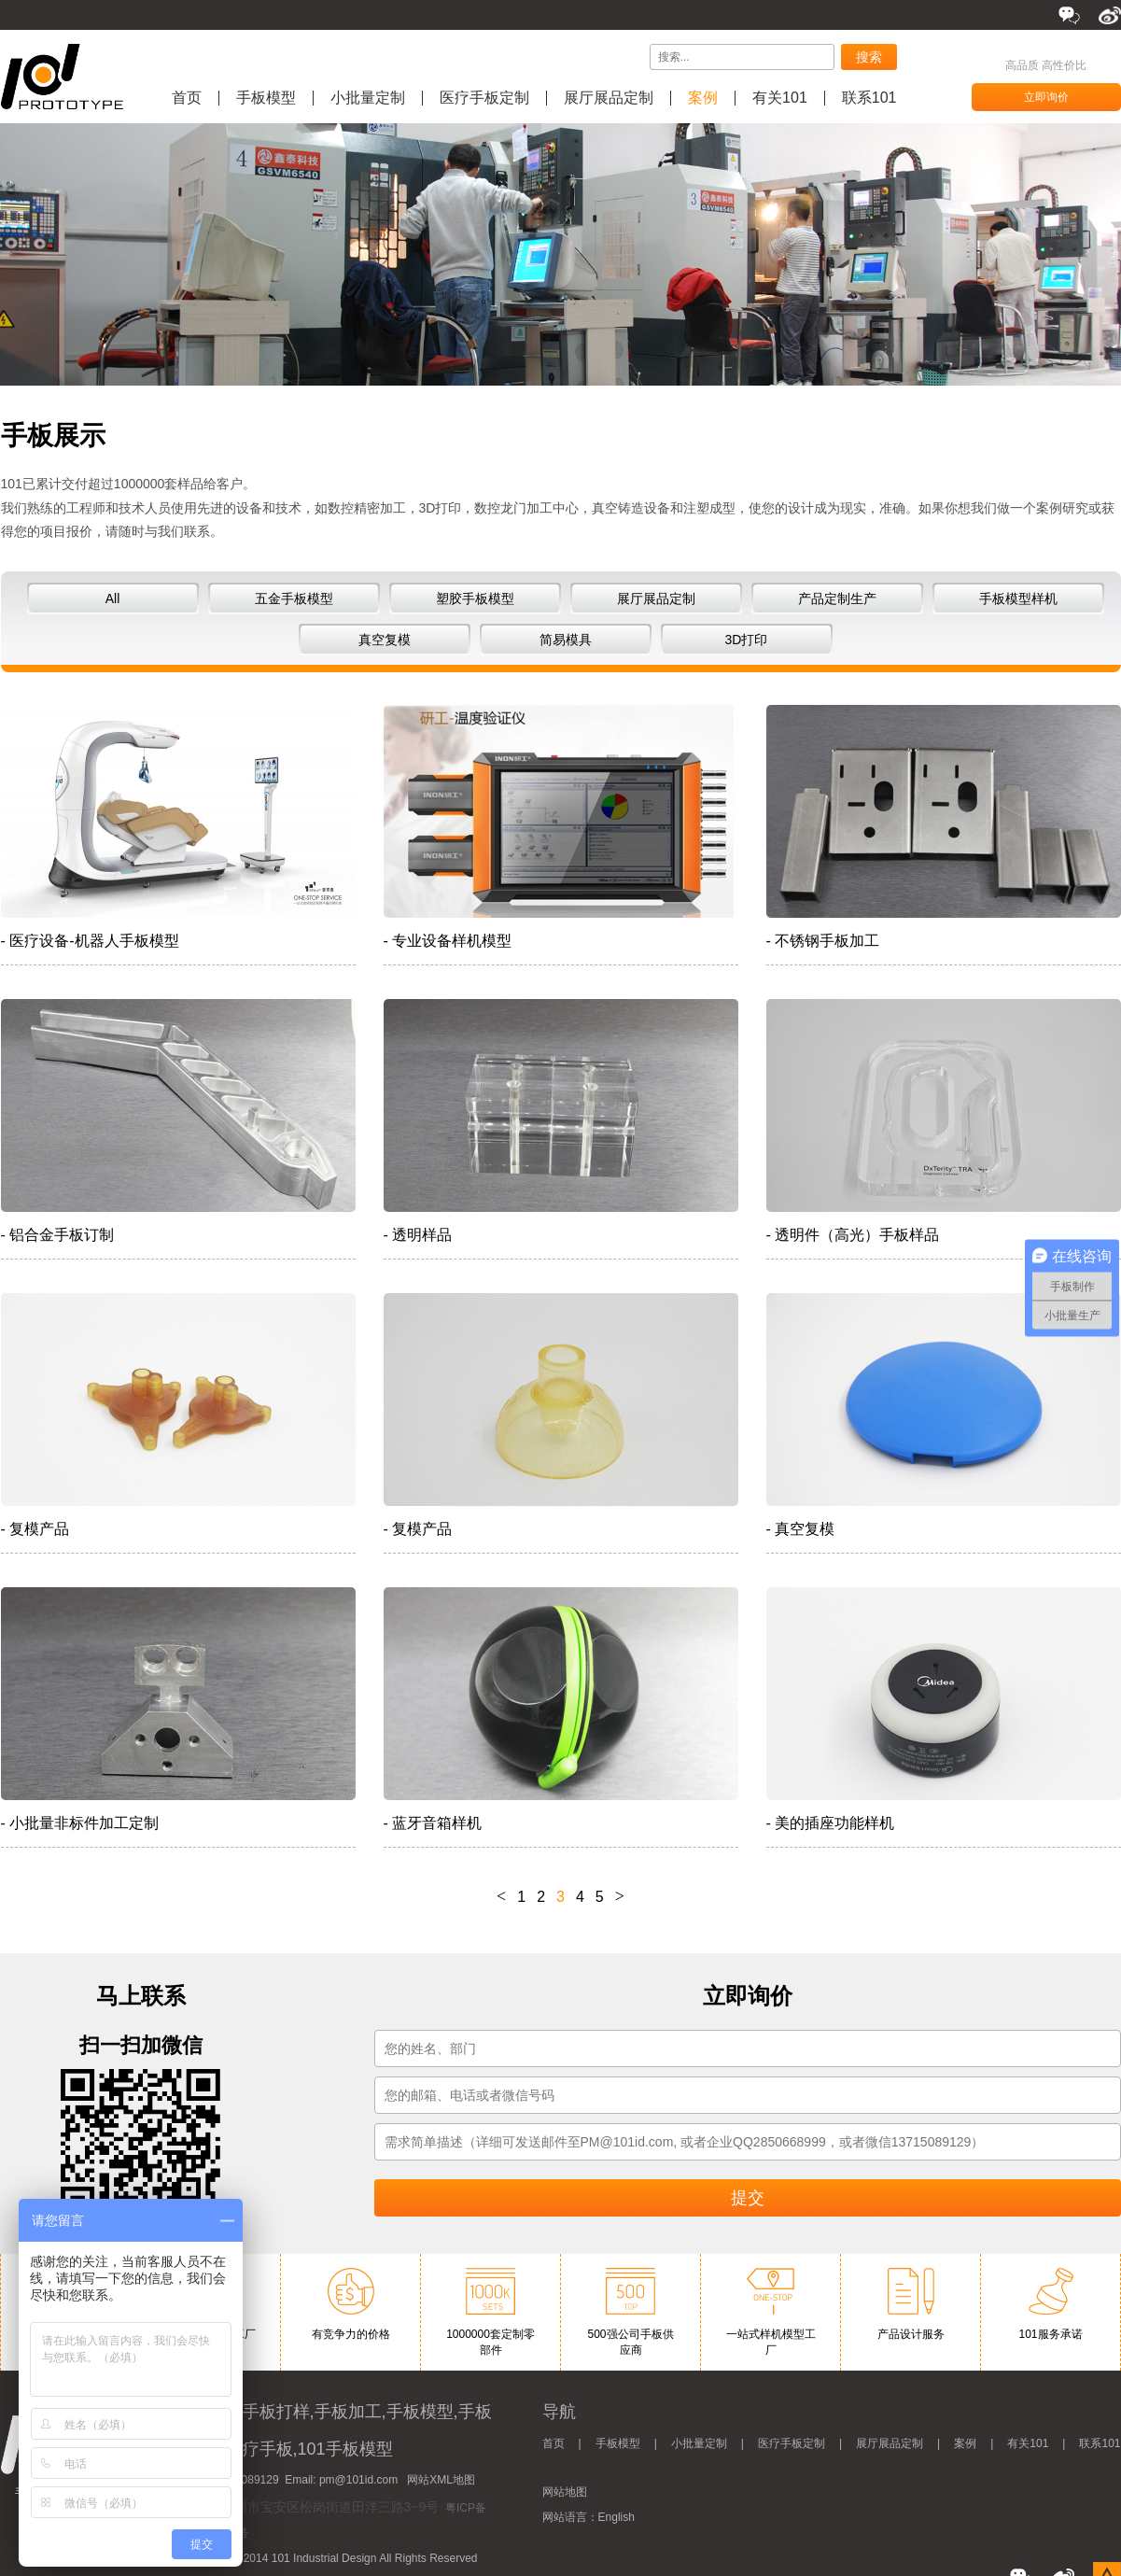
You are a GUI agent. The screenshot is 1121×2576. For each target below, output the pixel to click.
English (616, 2517)
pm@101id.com (358, 2479)
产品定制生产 (837, 598)
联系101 (869, 98)
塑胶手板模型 (475, 598)
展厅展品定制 (608, 98)
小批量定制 (367, 98)
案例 (703, 98)
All (112, 598)
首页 (187, 98)
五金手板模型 (294, 598)
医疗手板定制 (484, 98)
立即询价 (1046, 97)
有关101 (779, 98)
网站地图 (564, 2492)
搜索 (869, 56)
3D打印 (746, 639)
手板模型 (266, 98)
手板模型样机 (1018, 598)
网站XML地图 (441, 2479)
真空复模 (384, 639)
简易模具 (565, 639)
